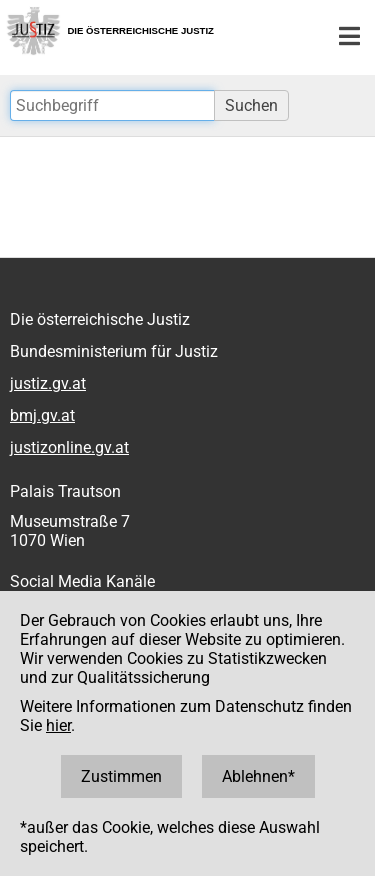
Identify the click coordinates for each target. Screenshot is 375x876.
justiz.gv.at (48, 383)
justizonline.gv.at (69, 447)
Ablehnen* (258, 776)
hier (58, 725)
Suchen (251, 105)
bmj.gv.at (42, 415)
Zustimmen (121, 776)
